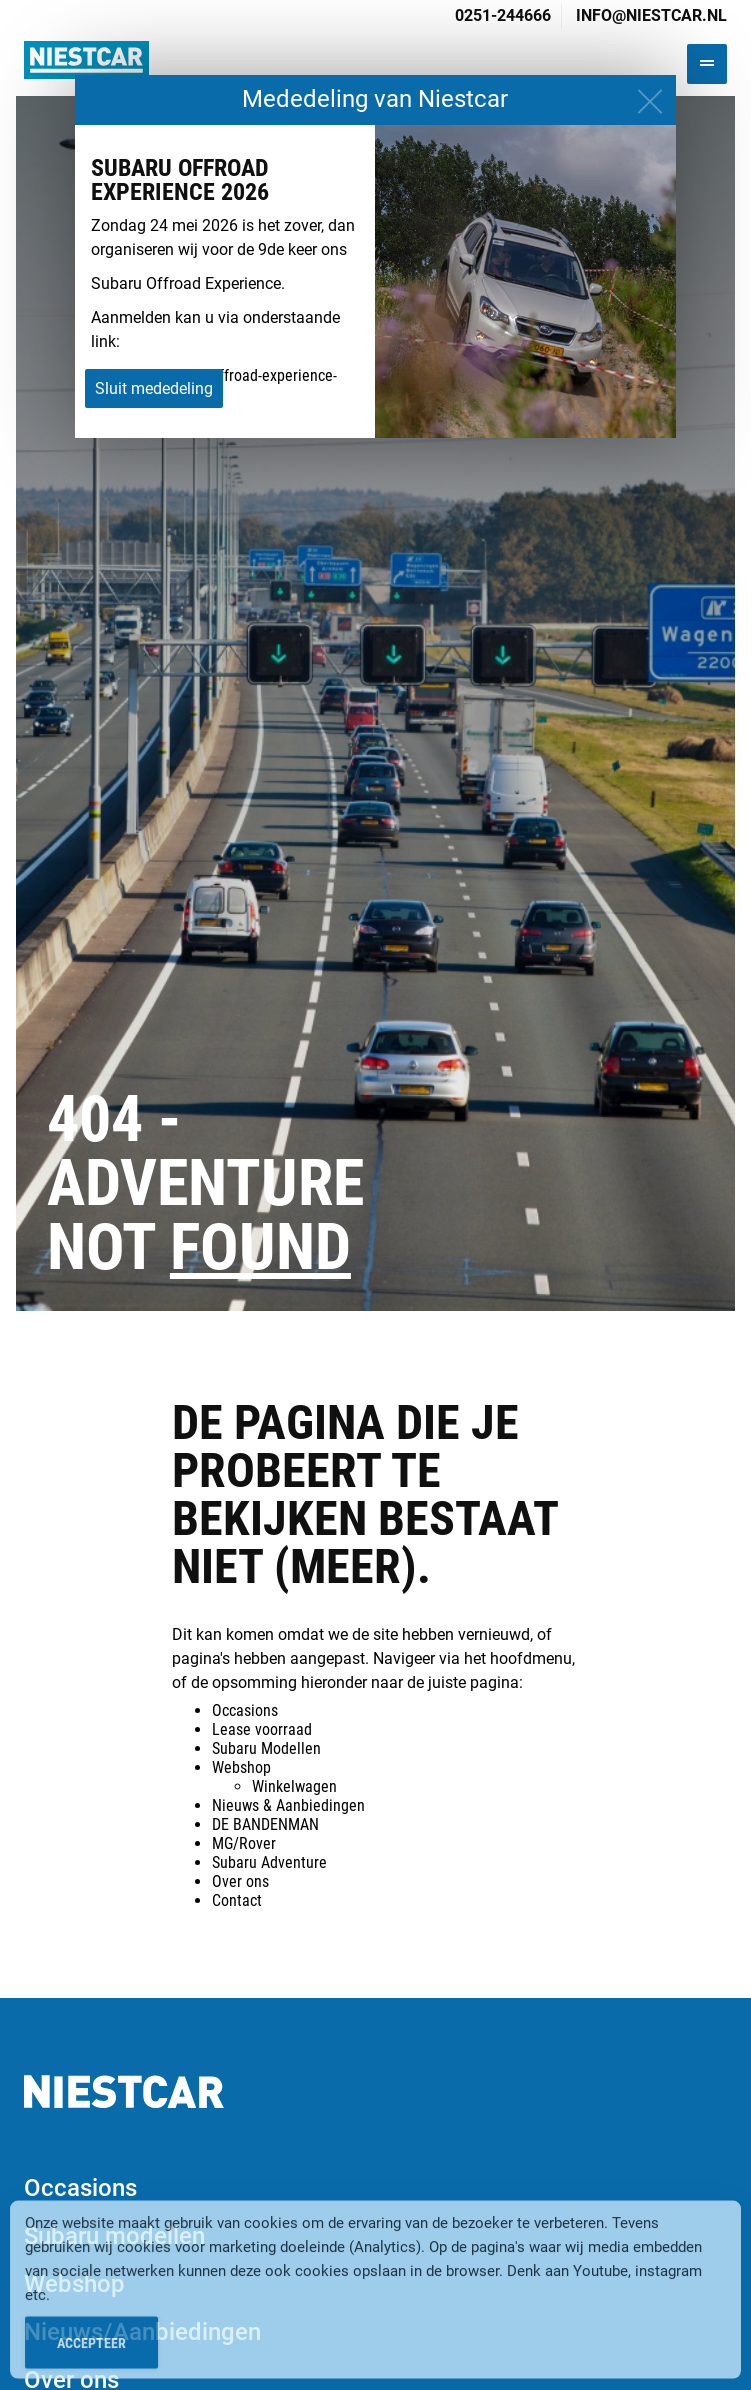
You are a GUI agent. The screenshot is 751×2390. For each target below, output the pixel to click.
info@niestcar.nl (651, 15)
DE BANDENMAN (265, 1824)
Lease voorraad (262, 1729)
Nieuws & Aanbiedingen (288, 1805)
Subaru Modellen (266, 1748)
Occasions (245, 1710)
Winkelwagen (294, 1786)
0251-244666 (503, 15)
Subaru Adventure (269, 1862)
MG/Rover (244, 1843)
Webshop (241, 1767)
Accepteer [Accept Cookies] (91, 2357)
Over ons (240, 1881)
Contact (237, 1900)
